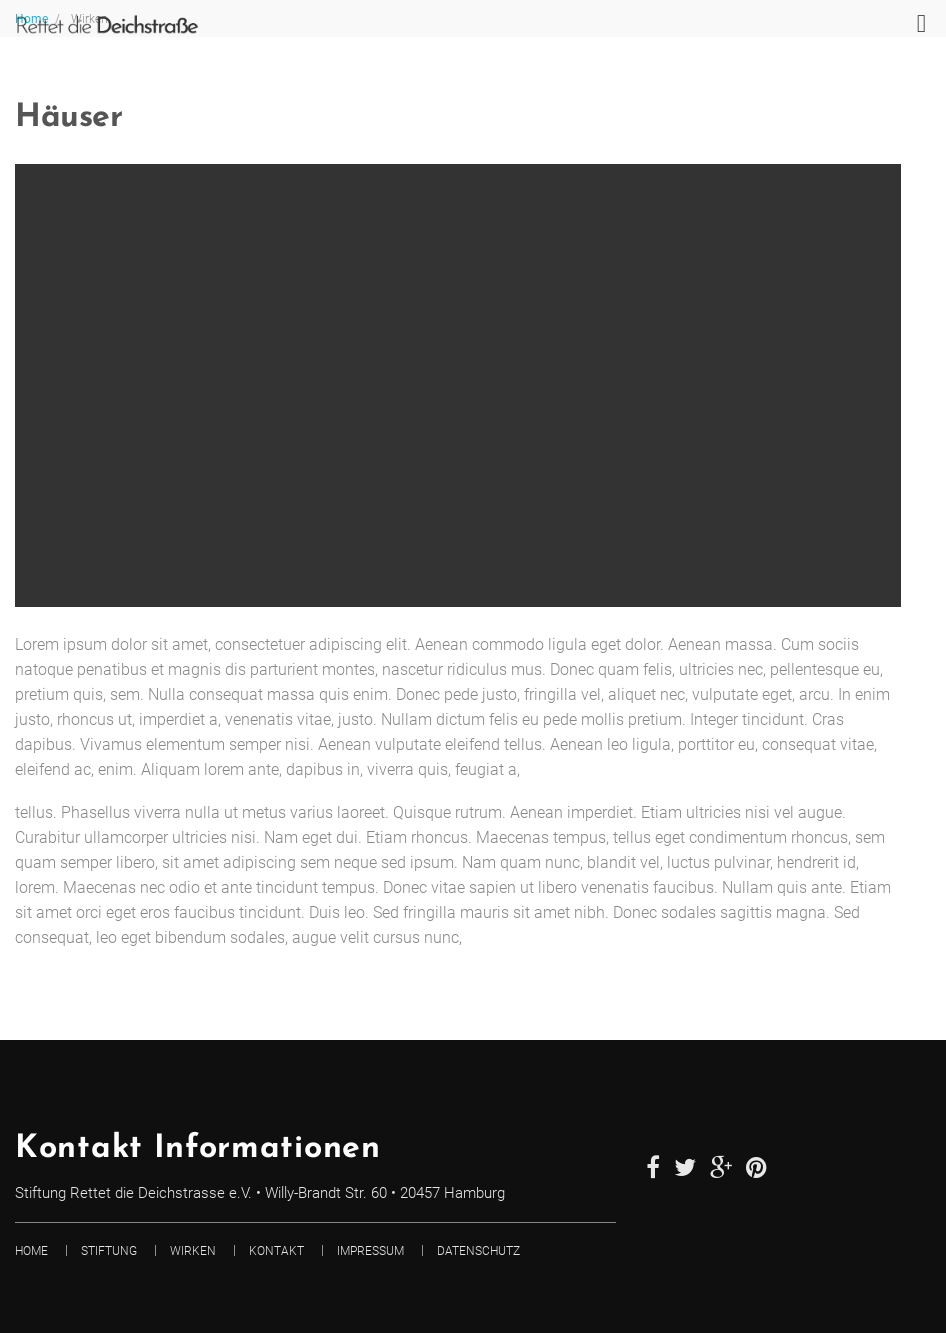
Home (31, 1251)
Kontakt (276, 1251)
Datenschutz (478, 1251)
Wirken (193, 1251)
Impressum (370, 1251)
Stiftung (109, 1251)
